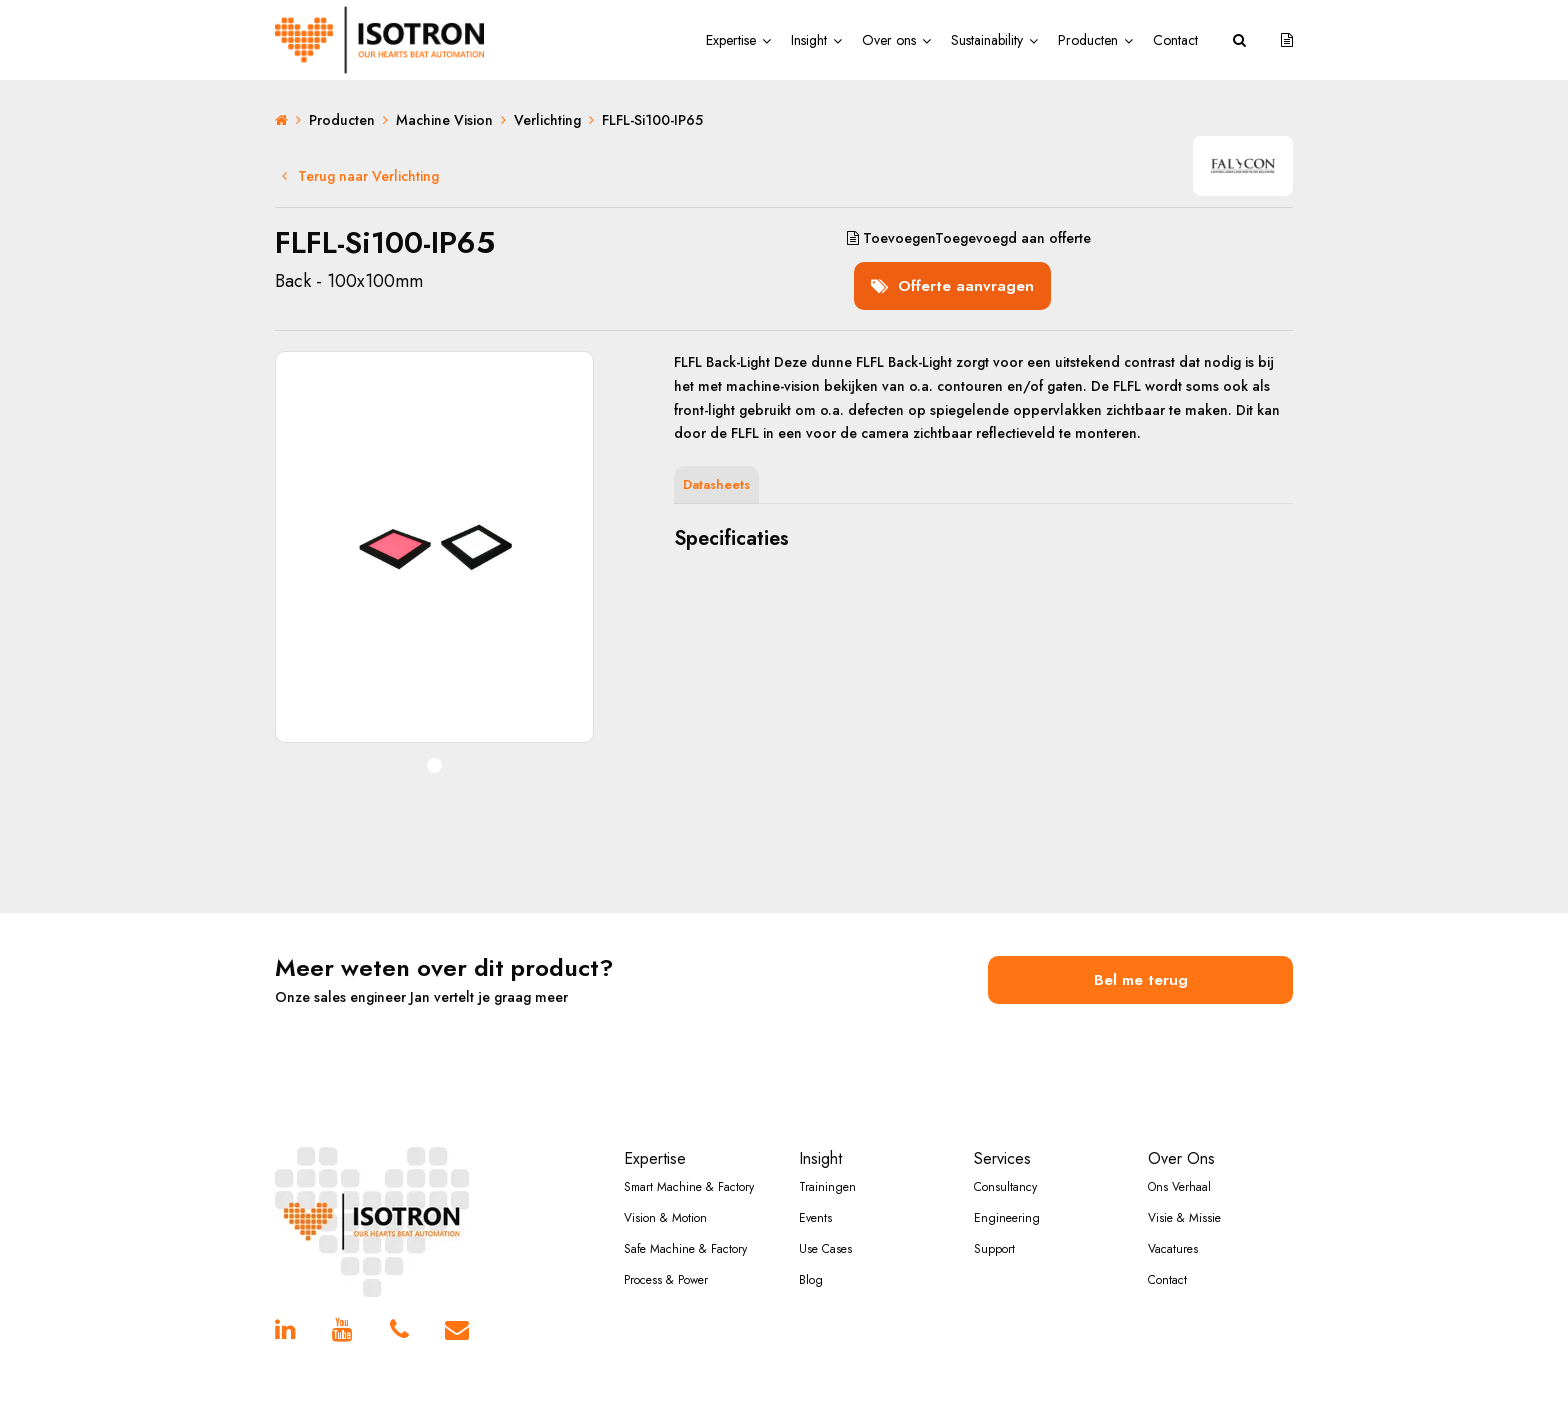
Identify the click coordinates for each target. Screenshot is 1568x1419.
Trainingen (827, 1158)
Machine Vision (444, 120)
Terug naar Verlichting (360, 176)
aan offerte (964, 238)
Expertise (731, 40)
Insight (809, 40)
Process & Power (666, 1251)
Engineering (1007, 1189)
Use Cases (825, 1220)
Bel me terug (1141, 957)
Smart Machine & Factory (689, 1158)
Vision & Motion (665, 1189)
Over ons (889, 40)
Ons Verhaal (1179, 1158)
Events (815, 1189)
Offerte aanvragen (958, 266)
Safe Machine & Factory (685, 1220)
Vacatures (1173, 1220)
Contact (1175, 40)
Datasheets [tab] (716, 469)
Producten (1088, 40)
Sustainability (987, 40)
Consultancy (1005, 1158)
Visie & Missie (1184, 1189)
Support (994, 1220)
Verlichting (547, 120)
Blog (811, 1251)
